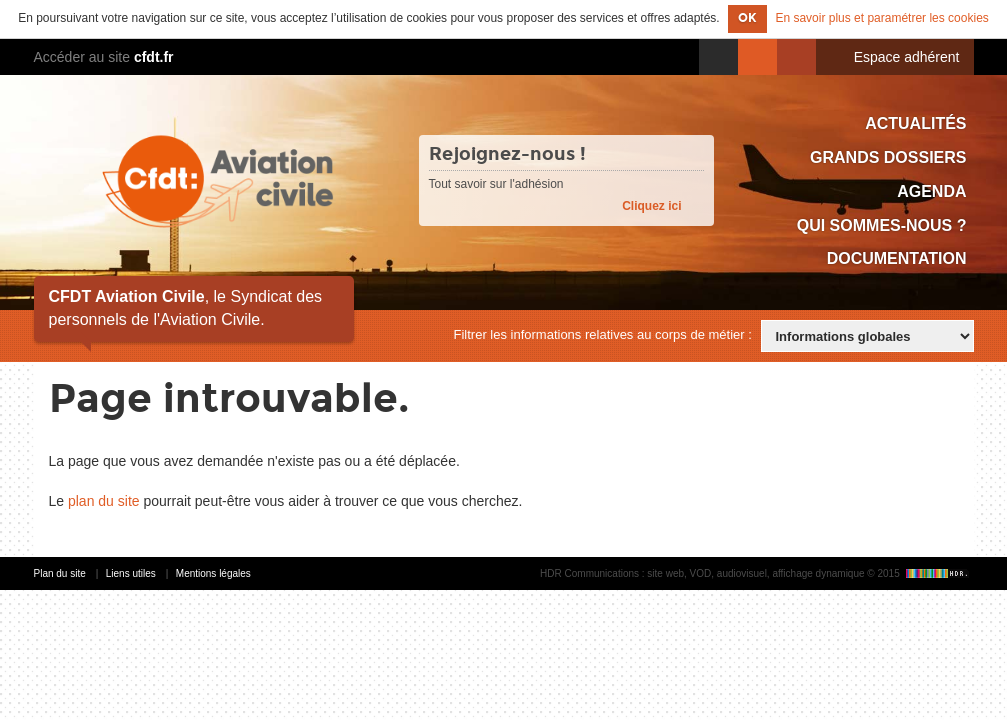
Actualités (915, 123)
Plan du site (60, 573)
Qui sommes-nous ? (882, 225)
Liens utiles (131, 573)
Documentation (897, 258)
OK (747, 18)
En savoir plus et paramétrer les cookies (881, 18)
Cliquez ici (651, 206)
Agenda (931, 191)
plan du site (104, 501)
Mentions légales (213, 573)
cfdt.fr (154, 57)
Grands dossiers (888, 157)
